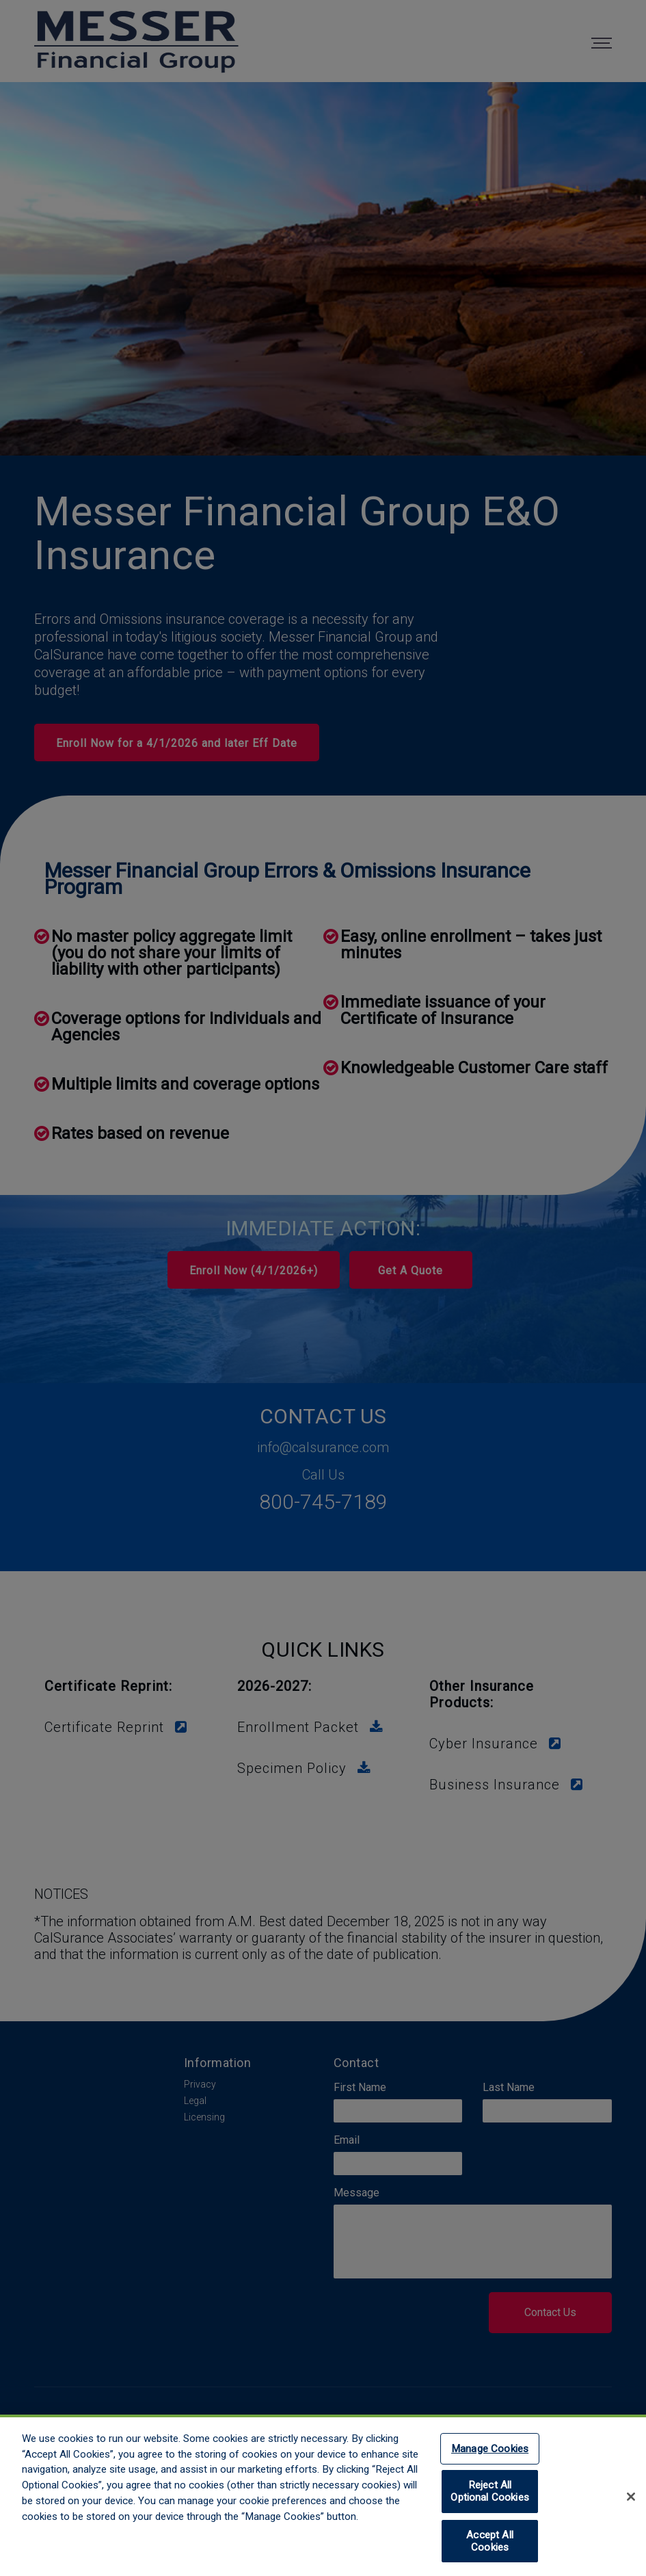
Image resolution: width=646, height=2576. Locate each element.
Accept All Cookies (489, 2548)
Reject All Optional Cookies (489, 2498)
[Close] (631, 2503)
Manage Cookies (489, 2455)
